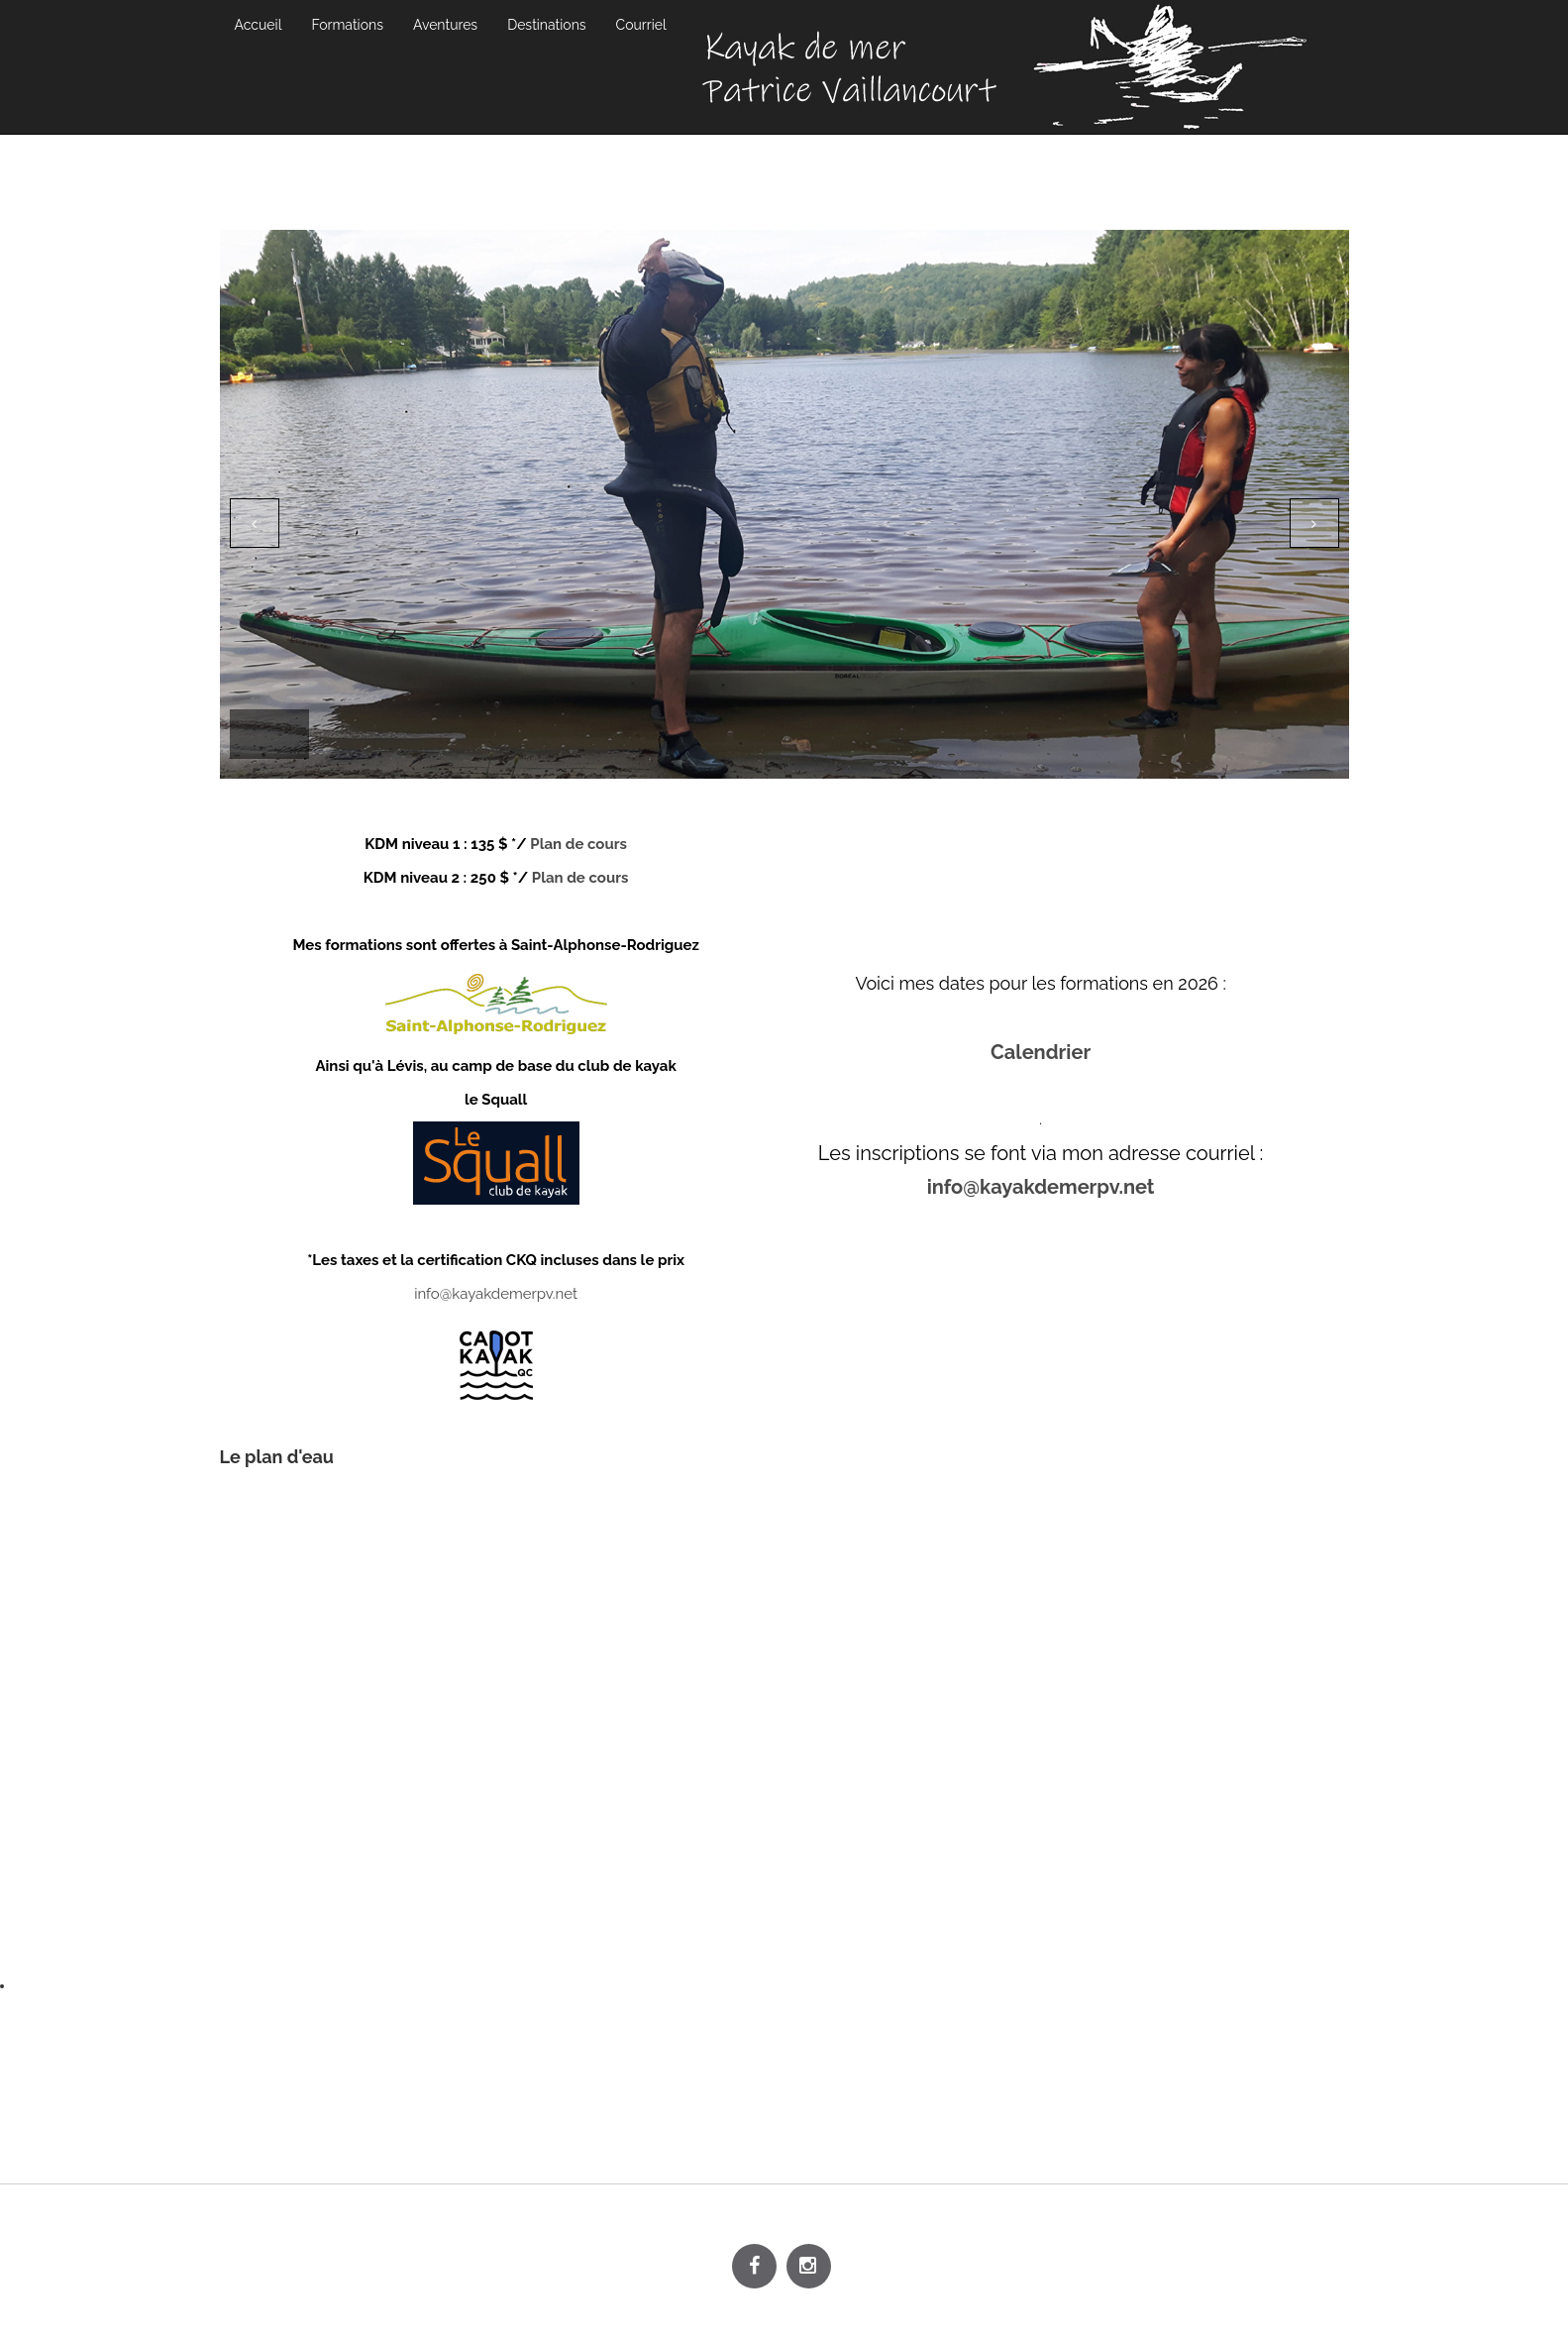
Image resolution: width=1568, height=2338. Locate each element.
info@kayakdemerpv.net (495, 1294)
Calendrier (1041, 1052)
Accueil (258, 25)
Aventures (445, 25)
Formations (346, 25)
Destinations (546, 25)
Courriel (641, 25)
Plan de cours (577, 844)
